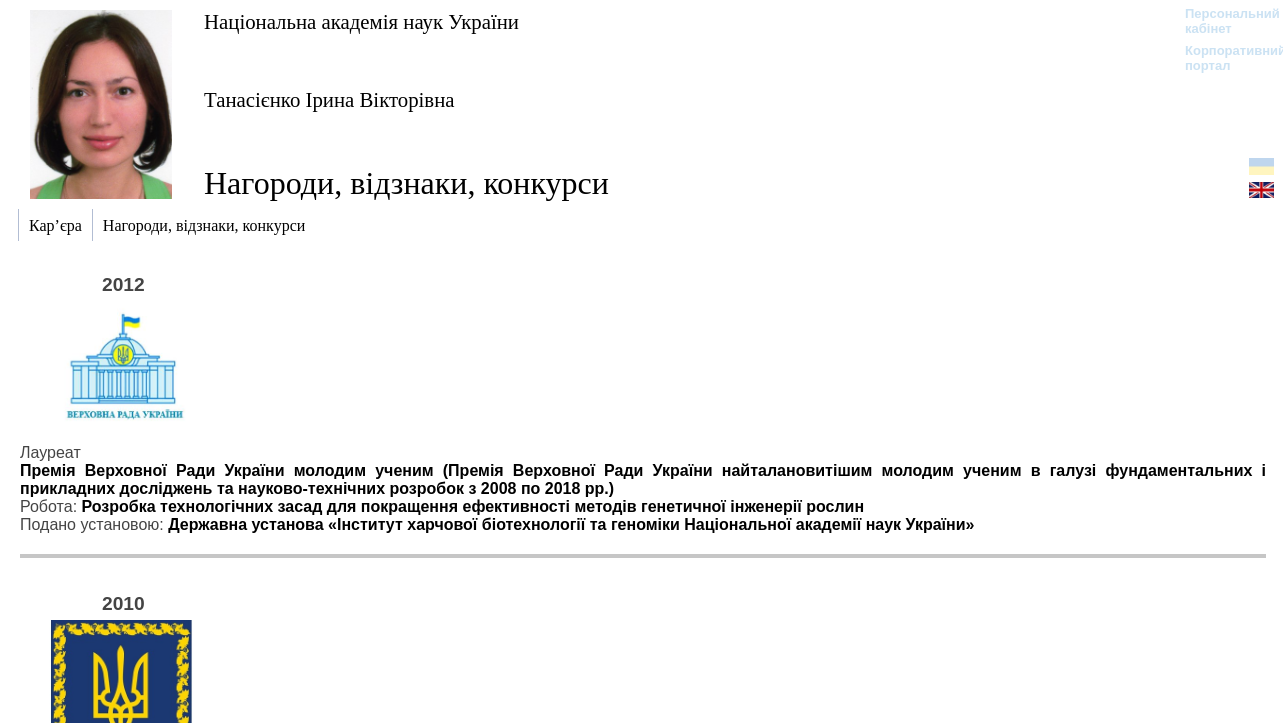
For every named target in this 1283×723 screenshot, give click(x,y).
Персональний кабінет (1222, 21)
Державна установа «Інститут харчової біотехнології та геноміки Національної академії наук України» (571, 524)
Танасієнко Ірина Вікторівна (329, 99)
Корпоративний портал (1222, 58)
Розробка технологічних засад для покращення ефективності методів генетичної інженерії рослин (473, 506)
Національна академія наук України (361, 21)
